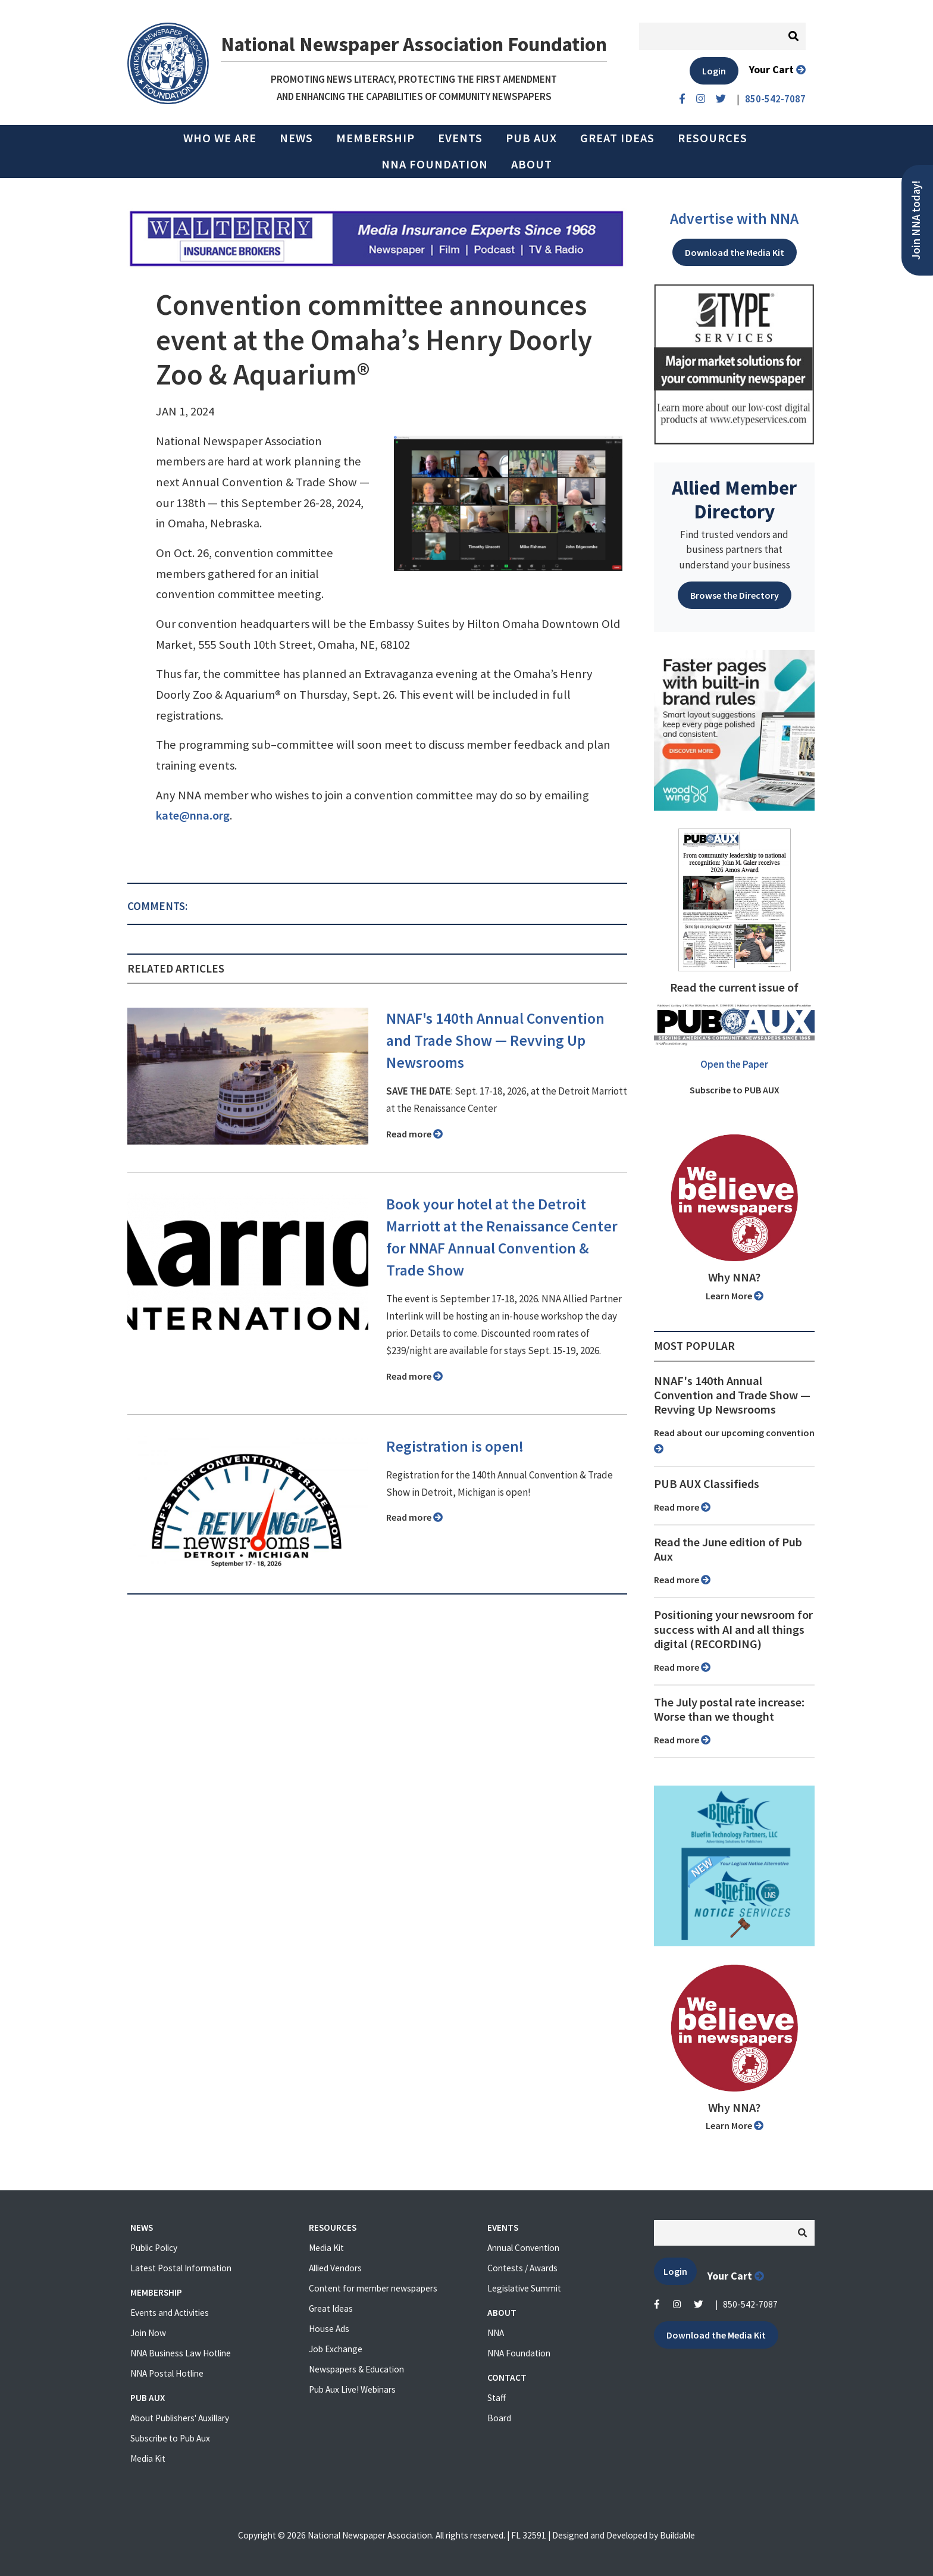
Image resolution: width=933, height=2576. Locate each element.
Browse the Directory (734, 595)
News (296, 138)
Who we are (219, 138)
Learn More (734, 1296)
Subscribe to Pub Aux (170, 2438)
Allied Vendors (335, 2268)
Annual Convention (523, 2247)
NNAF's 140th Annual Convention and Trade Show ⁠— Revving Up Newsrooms (495, 1040)
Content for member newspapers (373, 2288)
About (531, 164)
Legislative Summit (524, 2288)
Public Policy (153, 2247)
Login (714, 71)
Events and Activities (169, 2312)
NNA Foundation (434, 164)
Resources (712, 138)
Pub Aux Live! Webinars (352, 2389)
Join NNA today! (916, 220)
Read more (414, 1134)
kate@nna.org (193, 815)
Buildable (677, 2535)
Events (460, 138)
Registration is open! (455, 1446)
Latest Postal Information (180, 2268)
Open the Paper (734, 1064)
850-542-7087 (750, 2304)
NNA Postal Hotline (166, 2373)
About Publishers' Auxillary (179, 2418)
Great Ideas (617, 138)
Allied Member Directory (734, 499)
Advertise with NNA (734, 218)
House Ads (329, 2328)
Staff (496, 2397)
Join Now (148, 2333)
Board (499, 2418)
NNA (495, 2333)
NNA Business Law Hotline (180, 2353)
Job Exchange (335, 2349)
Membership (375, 138)
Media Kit (147, 2458)
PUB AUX (531, 138)
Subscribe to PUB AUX (734, 1090)
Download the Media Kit (734, 252)
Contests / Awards (522, 2268)
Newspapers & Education (356, 2369)
